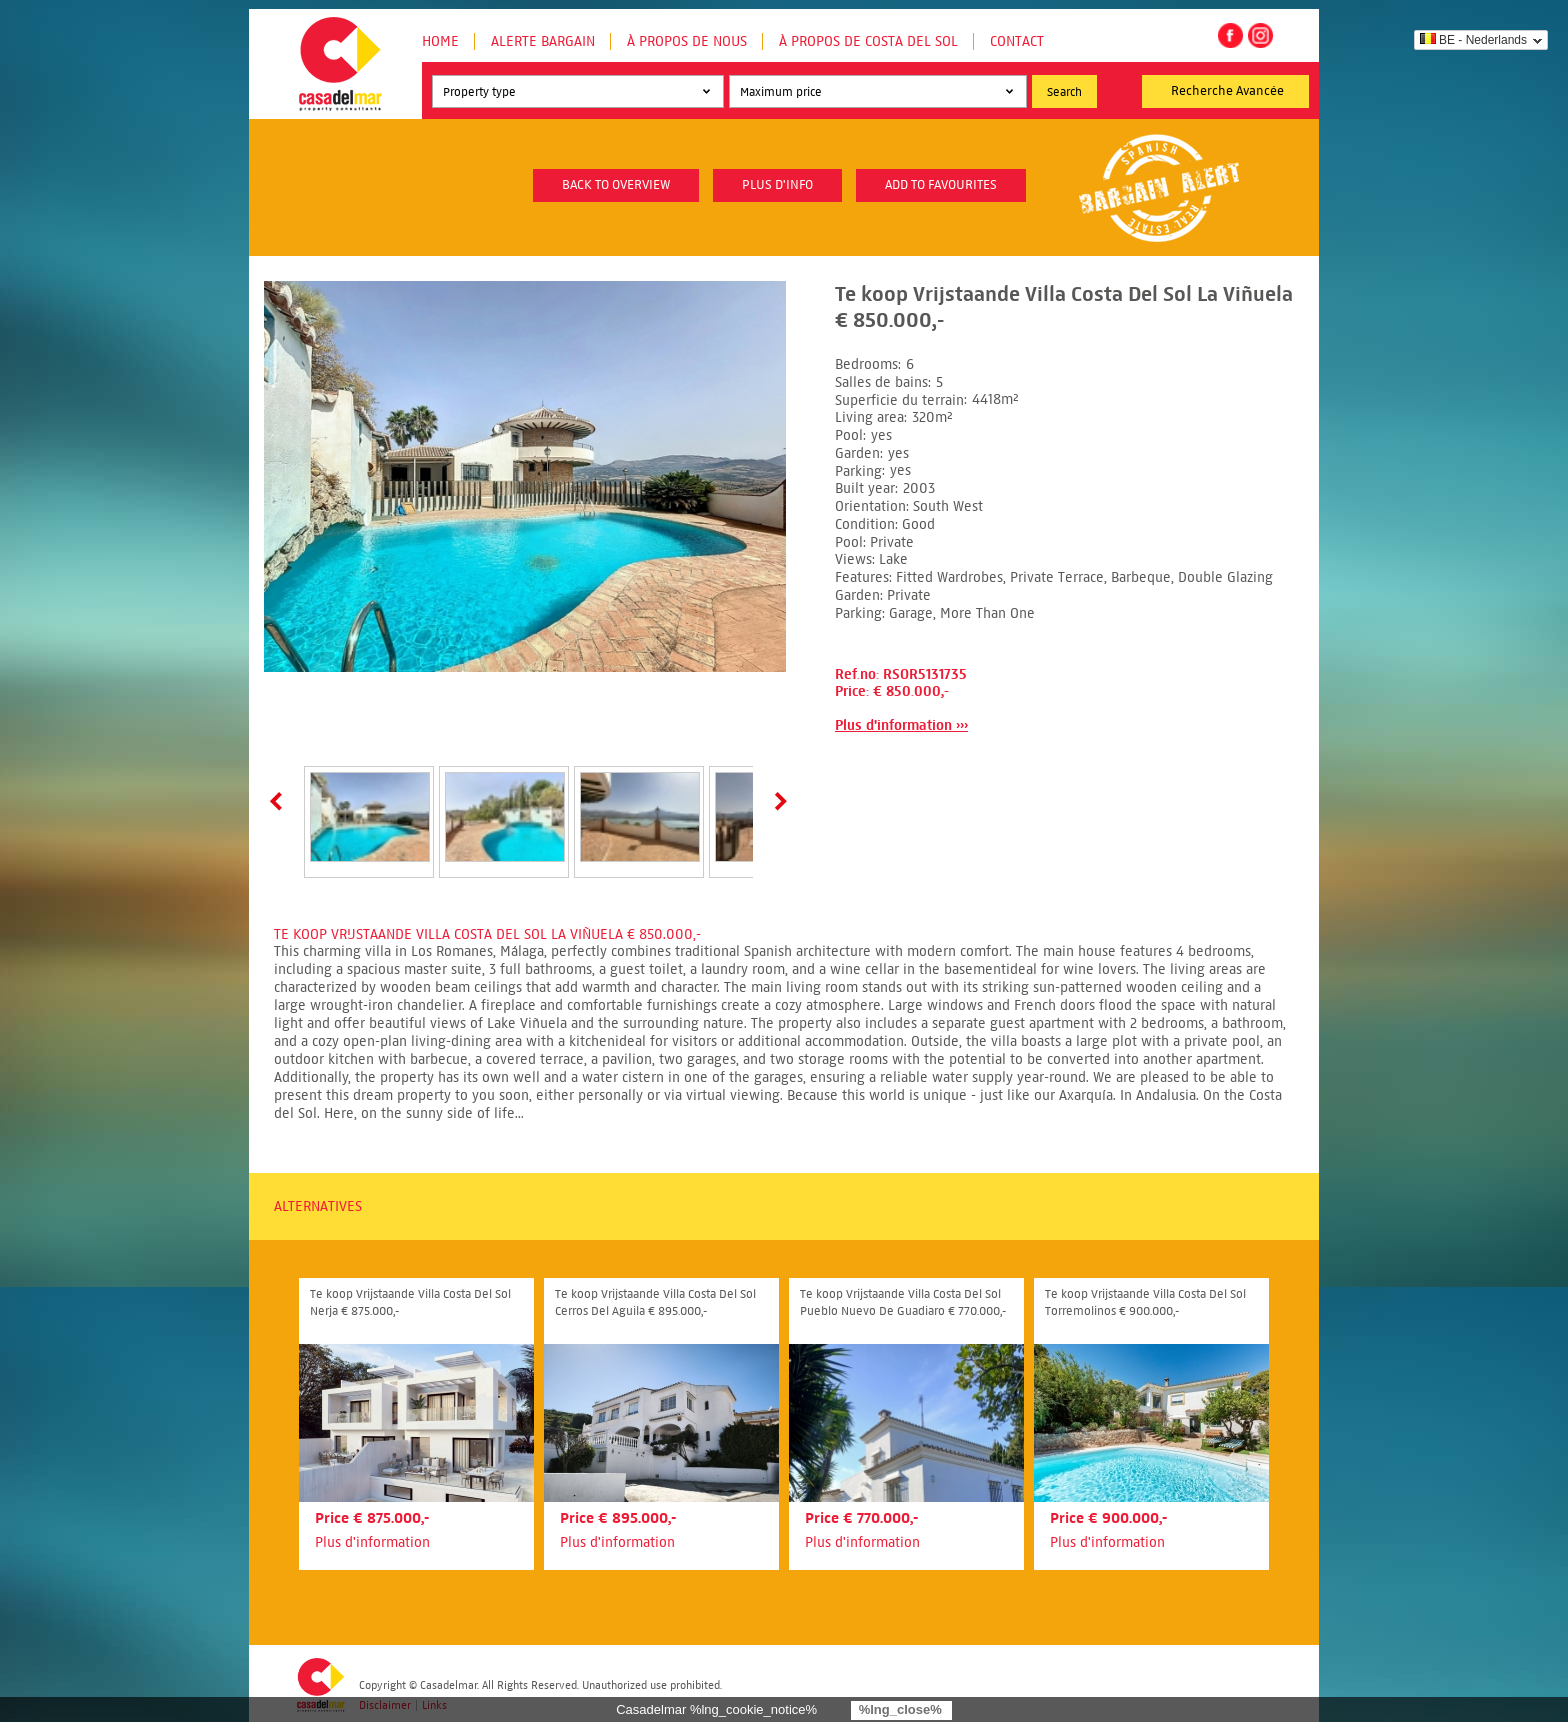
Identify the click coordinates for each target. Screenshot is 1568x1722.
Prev (280, 801)
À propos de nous (687, 41)
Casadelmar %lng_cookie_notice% (716, 1709)
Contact (1017, 41)
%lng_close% (900, 1709)
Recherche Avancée (1227, 91)
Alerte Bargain (543, 41)
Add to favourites (941, 185)
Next (777, 801)
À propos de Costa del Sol (868, 41)
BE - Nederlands (1473, 40)
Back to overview (616, 185)
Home (440, 41)
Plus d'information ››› (901, 725)
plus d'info (777, 185)
